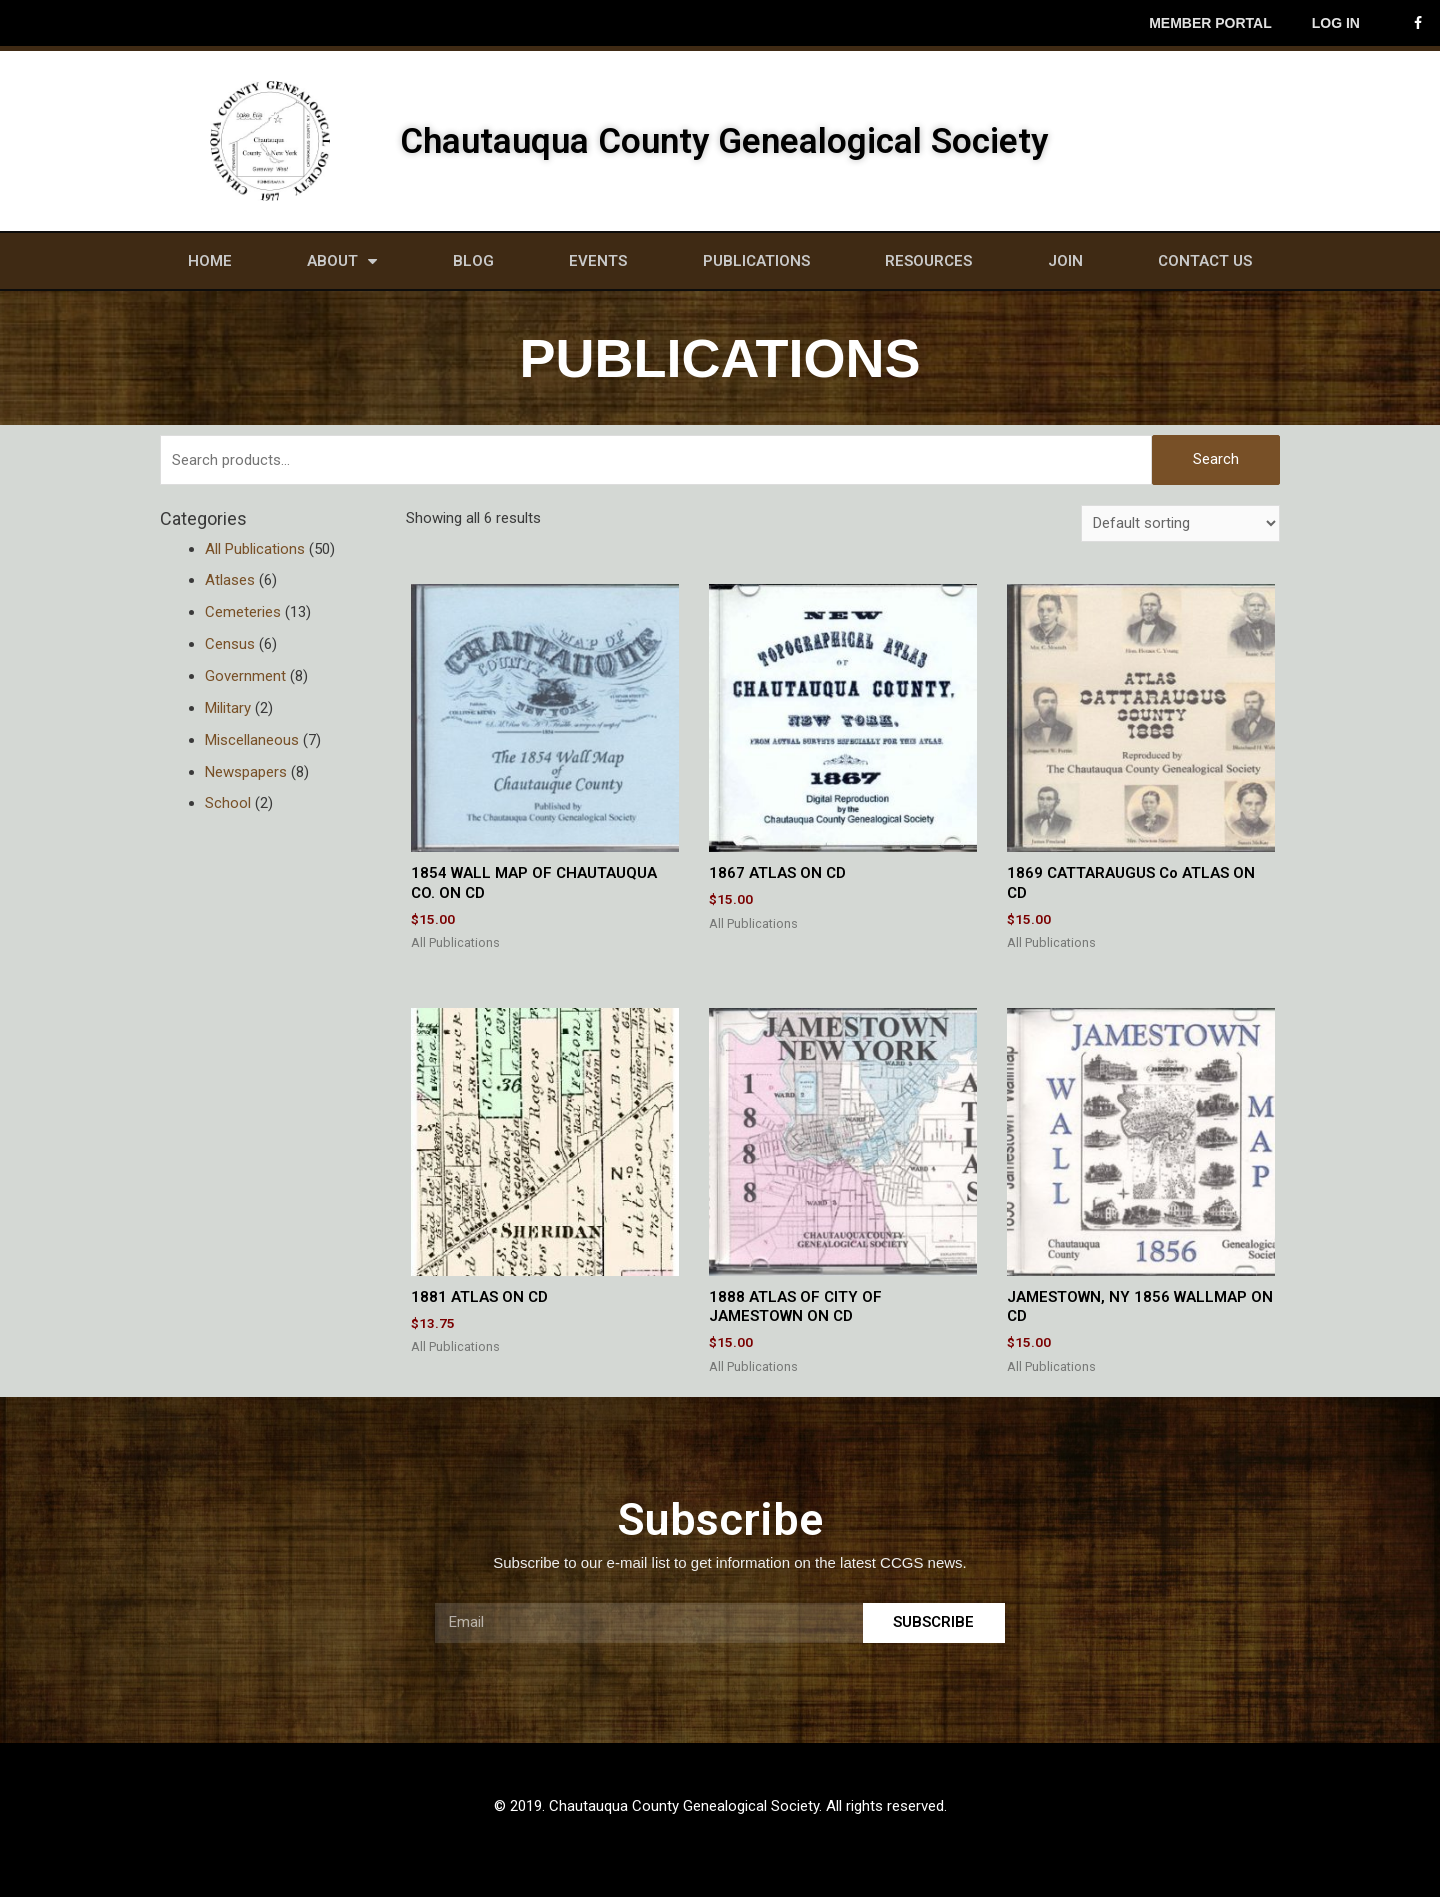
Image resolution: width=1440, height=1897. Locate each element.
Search (1216, 459)
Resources (928, 261)
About (342, 261)
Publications (756, 261)
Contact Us (1205, 261)
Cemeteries (243, 612)
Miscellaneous (252, 740)
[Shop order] (1180, 523)
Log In (1336, 23)
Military (228, 708)
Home (210, 261)
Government (245, 676)
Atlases (230, 580)
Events (598, 261)
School (228, 803)
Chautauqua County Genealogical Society (724, 141)
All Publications (255, 549)
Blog (473, 261)
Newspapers (246, 772)
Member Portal (1210, 23)
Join (1065, 261)
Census (230, 644)
